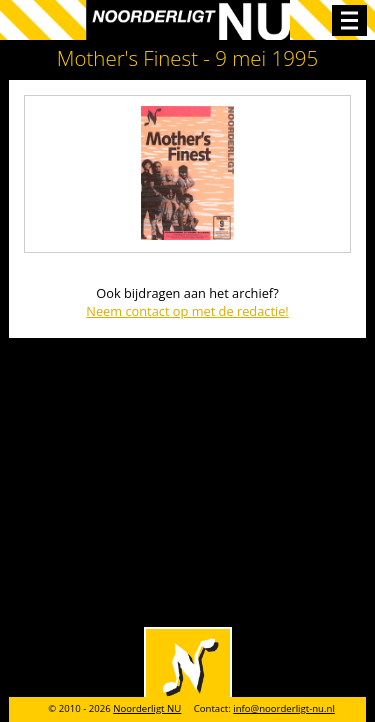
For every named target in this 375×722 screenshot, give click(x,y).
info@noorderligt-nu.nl (284, 708)
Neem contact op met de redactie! (187, 311)
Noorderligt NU (147, 708)
